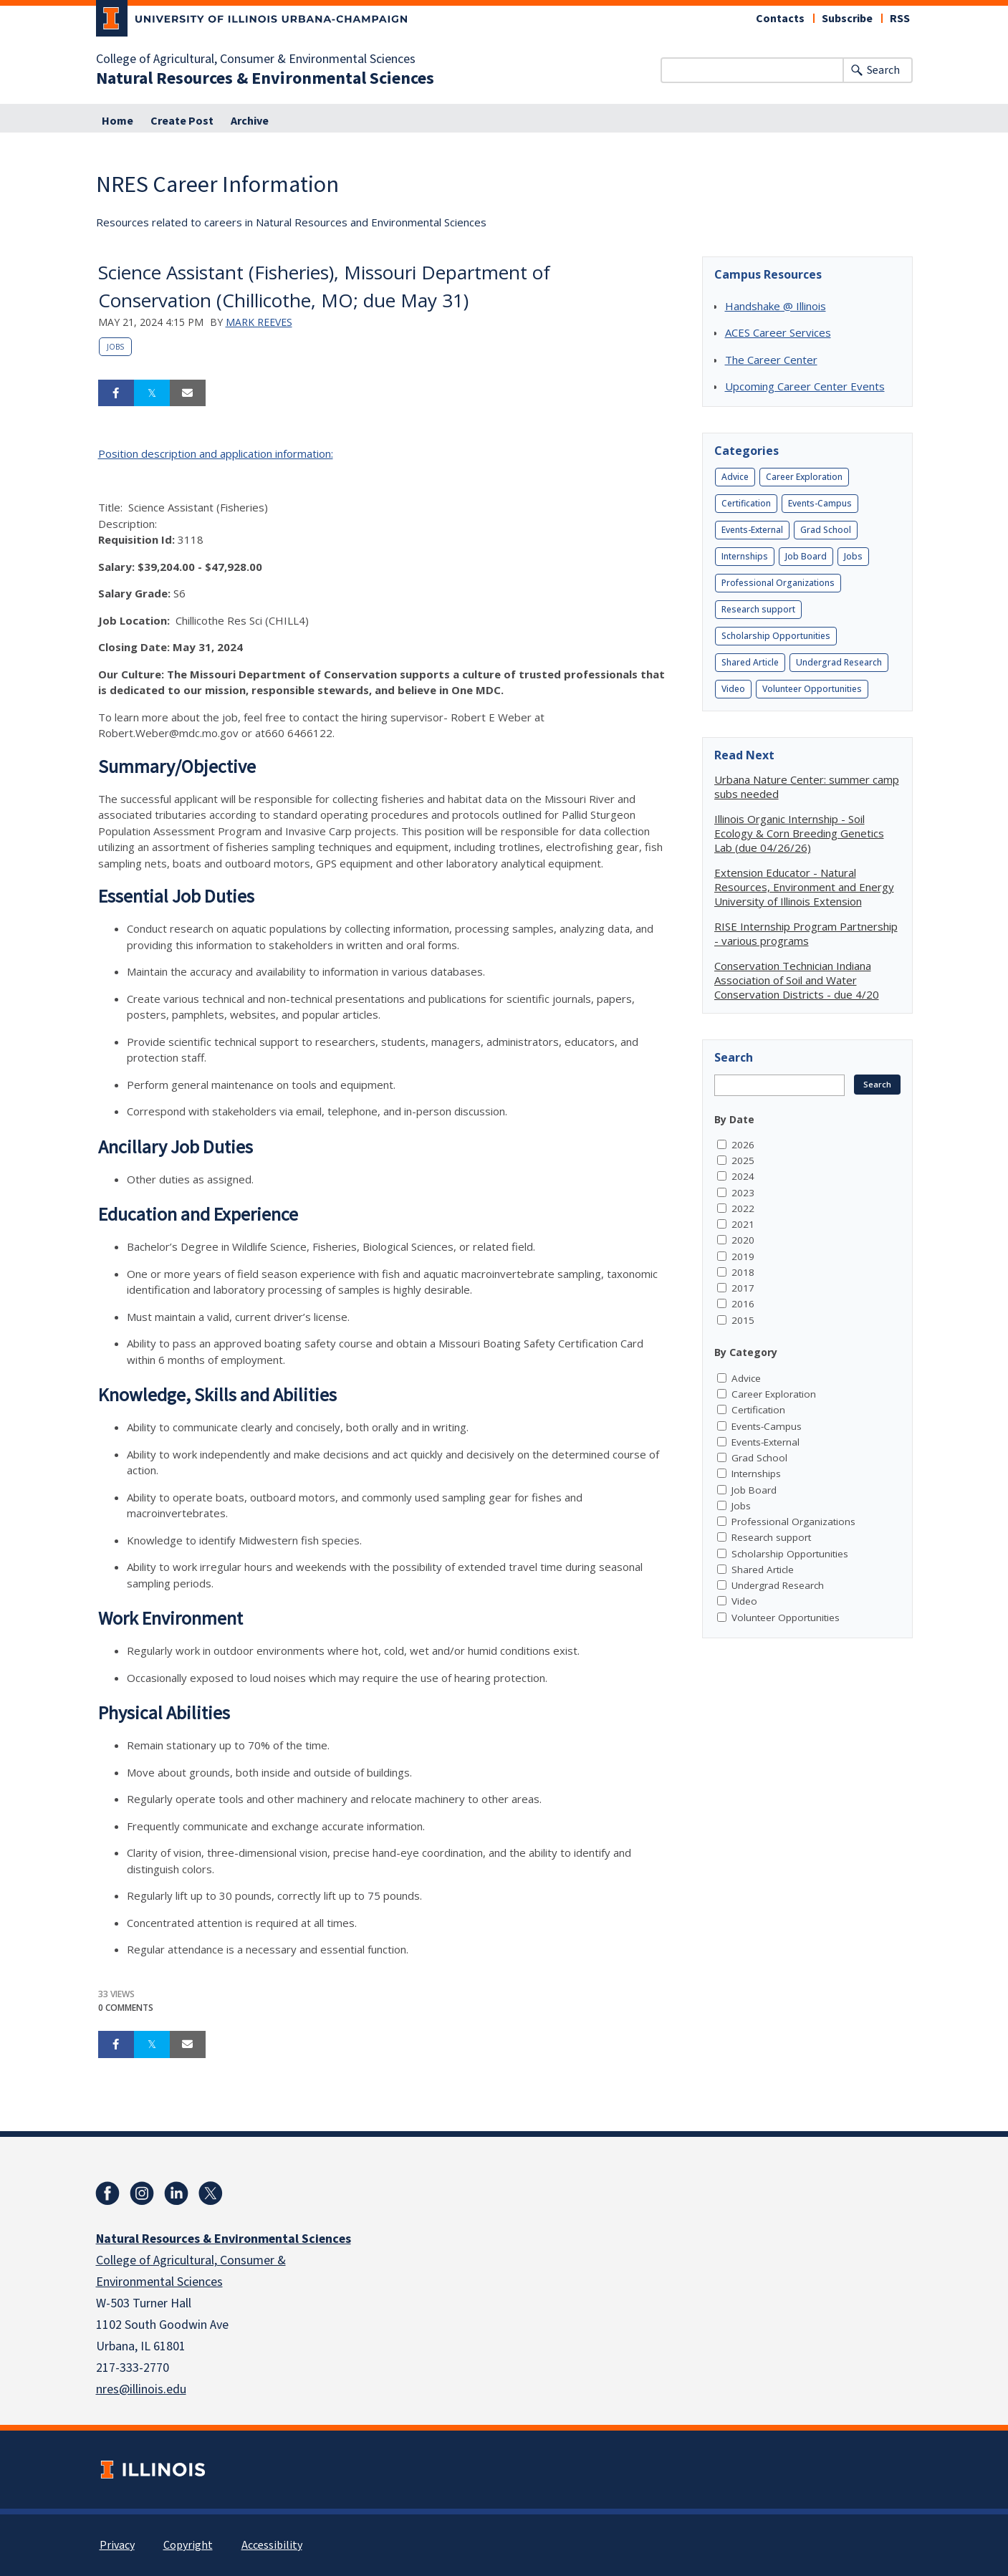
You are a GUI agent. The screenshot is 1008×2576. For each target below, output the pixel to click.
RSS (900, 19)
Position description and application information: (215, 453)
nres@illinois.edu (141, 2389)
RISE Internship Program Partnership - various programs (806, 933)
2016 (742, 1303)
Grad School (825, 530)
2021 (742, 1224)
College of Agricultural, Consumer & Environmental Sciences (256, 59)
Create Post (181, 121)
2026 (742, 1144)
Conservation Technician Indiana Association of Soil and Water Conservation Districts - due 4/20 (796, 979)
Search (883, 70)
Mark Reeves (259, 322)
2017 (742, 1288)
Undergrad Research (839, 662)
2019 (742, 1256)
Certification (746, 503)
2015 (742, 1320)
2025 (742, 1160)
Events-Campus (820, 503)
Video (733, 689)
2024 (742, 1176)
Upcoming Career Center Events (805, 386)
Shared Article (750, 662)
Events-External (752, 530)
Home (117, 121)
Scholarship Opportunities (775, 636)
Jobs (115, 347)
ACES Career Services (778, 332)
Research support (758, 609)
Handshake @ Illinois (775, 306)
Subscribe (847, 19)
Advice (735, 477)
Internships (744, 556)
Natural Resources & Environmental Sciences (265, 79)
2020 (742, 1240)
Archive (250, 121)
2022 (742, 1208)
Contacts (780, 19)
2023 (742, 1192)
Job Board (806, 556)
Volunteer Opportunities (812, 689)
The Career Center (771, 359)
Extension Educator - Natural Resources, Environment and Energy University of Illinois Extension (804, 886)
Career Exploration (804, 477)
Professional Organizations (778, 583)
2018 (742, 1272)
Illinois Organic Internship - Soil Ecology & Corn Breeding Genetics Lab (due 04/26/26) (799, 833)
